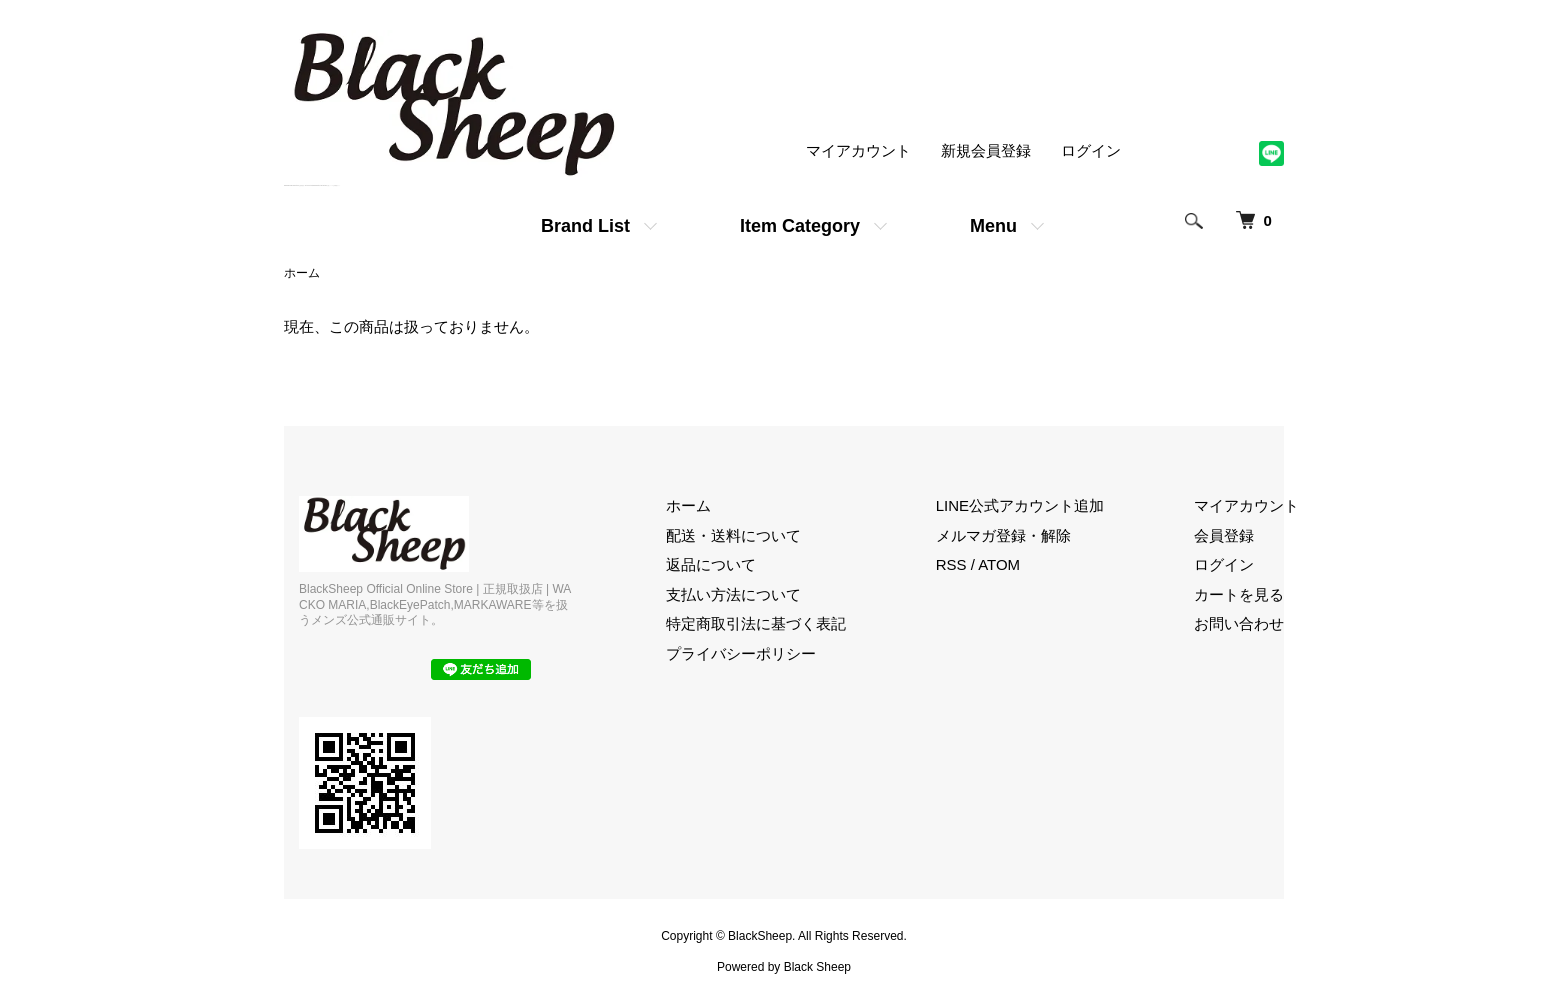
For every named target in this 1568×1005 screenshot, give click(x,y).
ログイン (1091, 150)
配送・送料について (733, 535)
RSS (951, 564)
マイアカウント (858, 150)
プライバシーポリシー (741, 653)
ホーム (302, 273)
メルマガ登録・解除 (1003, 535)
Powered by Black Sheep (784, 967)
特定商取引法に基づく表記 (756, 623)
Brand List (585, 226)
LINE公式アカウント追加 (1020, 505)
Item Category (800, 226)
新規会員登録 (986, 150)
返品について (711, 564)
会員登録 (1224, 535)
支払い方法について (733, 594)
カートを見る (1239, 594)
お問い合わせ (1239, 623)
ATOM (999, 564)
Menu (993, 226)
